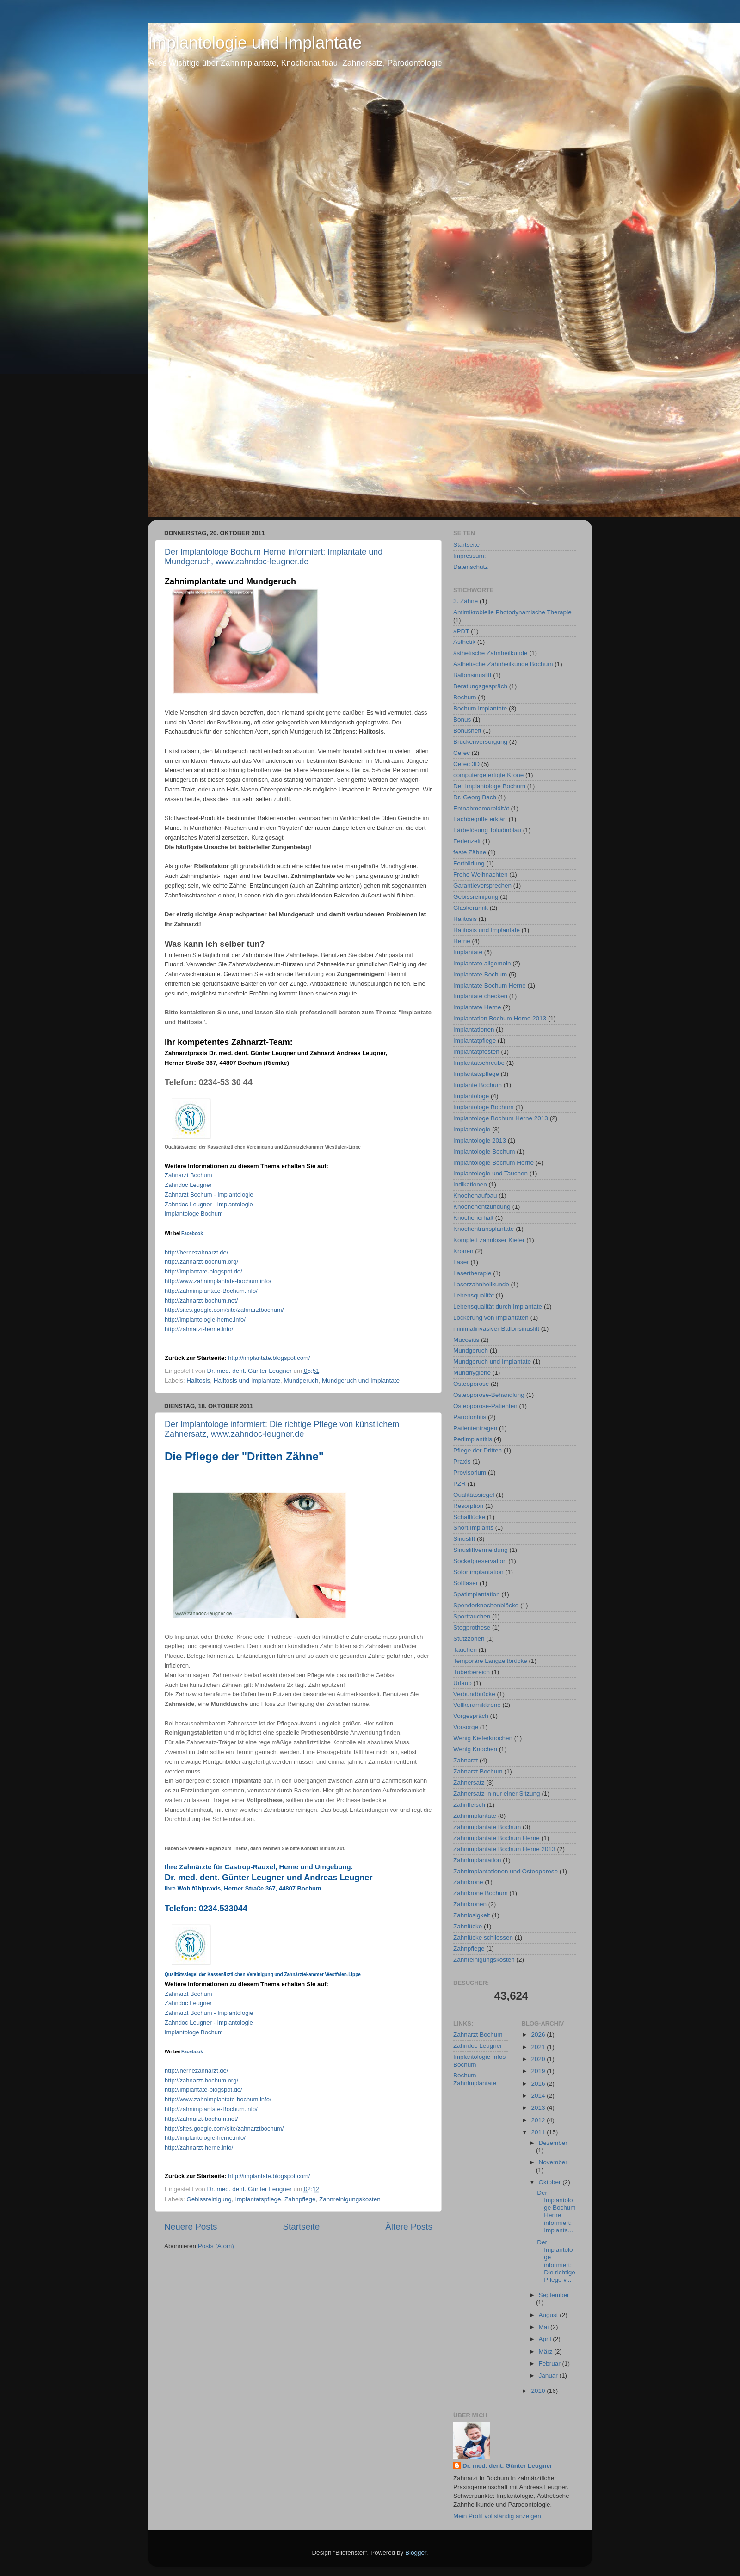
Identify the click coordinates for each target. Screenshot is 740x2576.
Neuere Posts (190, 2226)
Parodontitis (469, 1417)
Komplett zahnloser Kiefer (489, 1239)
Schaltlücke (469, 1516)
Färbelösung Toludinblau (487, 830)
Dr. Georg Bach (474, 797)
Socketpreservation (480, 1560)
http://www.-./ (218, 1281)
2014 (539, 2095)
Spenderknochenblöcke (485, 1605)
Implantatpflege (474, 1040)
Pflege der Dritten (477, 1450)
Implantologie (471, 1129)
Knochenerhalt (473, 1217)
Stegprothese (471, 1627)
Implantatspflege (258, 2199)
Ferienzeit (467, 841)
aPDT (461, 631)
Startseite (301, 2226)
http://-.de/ (203, 1271)
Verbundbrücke (474, 1694)
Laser (461, 1262)
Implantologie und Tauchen (490, 1173)
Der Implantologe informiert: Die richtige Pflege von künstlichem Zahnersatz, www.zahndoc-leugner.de (282, 1429)
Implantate (467, 952)
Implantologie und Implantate (255, 42)
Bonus (462, 719)
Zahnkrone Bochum (480, 1893)
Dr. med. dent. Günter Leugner (507, 2465)
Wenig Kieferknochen (482, 1738)
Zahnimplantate (474, 1815)
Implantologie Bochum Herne (493, 1162)
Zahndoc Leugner (477, 2045)
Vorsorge (465, 1727)
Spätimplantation (476, 1594)
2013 (539, 2107)
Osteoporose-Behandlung (488, 1394)
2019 (539, 2071)
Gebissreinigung (209, 2199)
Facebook (192, 1233)
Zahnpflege (300, 2199)
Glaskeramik (470, 907)
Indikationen (470, 1184)
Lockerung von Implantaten (491, 1317)
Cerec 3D (466, 763)
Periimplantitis (472, 1439)
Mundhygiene (472, 1372)
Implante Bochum (477, 1084)
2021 (539, 2047)
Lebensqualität (473, 1295)
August (549, 2314)
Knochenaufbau (475, 1195)
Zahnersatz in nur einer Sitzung (496, 1793)
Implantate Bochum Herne (489, 985)
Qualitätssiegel (473, 1494)
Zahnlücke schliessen (483, 1937)
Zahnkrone (468, 1881)
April (546, 2338)
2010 (539, 2390)
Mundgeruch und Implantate (361, 1380)
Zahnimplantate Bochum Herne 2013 (504, 1849)
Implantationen (473, 1029)
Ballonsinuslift (472, 675)
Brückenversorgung (480, 741)
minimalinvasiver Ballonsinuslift (496, 1328)
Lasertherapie (472, 1273)
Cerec (461, 752)
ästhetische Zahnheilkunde (490, 652)
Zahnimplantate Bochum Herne (496, 1838)
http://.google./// (224, 1309)
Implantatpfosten (476, 1051)
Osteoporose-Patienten (485, 1405)
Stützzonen (469, 1638)
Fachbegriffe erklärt (480, 818)
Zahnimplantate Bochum (487, 1826)
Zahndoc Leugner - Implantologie (209, 1204)
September (554, 2295)
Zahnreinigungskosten (350, 2199)
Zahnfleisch (469, 1804)
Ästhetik (464, 641)
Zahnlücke (467, 1926)
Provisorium (469, 1472)
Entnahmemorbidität (481, 808)
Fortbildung (469, 863)
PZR (459, 1483)
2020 (539, 2059)
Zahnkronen (470, 1904)
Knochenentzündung (482, 1206)
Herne (461, 941)
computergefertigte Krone (488, 775)
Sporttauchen (471, 1616)
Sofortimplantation (478, 1572)
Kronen (463, 1251)
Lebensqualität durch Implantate (497, 1306)
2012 (539, 2120)
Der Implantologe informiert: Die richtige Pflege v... (556, 2261)
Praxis (462, 1461)
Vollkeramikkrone (477, 1704)
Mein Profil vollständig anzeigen (497, 2516)
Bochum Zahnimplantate (474, 2079)
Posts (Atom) (216, 2245)
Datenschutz (470, 566)
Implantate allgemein (482, 963)
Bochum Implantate (480, 708)
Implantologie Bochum (484, 1151)
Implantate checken (480, 996)
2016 (539, 2083)
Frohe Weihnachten (480, 874)
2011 (539, 2132)
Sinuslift (464, 1538)
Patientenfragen (475, 1428)
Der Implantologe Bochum (489, 786)
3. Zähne (465, 601)
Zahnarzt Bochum (188, 1175)
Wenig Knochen (475, 1749)
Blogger (415, 2552)
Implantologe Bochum (194, 1213)
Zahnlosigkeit (471, 1915)
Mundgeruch (301, 1380)
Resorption (468, 1505)
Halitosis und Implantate (247, 1380)
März (547, 2351)
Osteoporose (471, 1383)
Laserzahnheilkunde (481, 1284)
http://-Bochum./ (211, 1290)
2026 (539, 2034)
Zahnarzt (465, 1760)
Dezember (553, 2142)
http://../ (269, 1357)
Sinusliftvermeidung (480, 1549)
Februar (550, 2363)
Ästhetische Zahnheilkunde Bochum (503, 664)
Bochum (464, 697)
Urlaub (462, 1683)
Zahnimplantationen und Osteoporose (505, 1871)
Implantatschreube (479, 1062)
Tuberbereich (471, 1671)
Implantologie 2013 (479, 1140)
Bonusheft (467, 730)
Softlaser (465, 1583)
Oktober (551, 2182)
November (553, 2162)
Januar (549, 2375)
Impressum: (469, 555)
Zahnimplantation (477, 1860)
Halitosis (198, 1380)
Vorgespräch (470, 1715)
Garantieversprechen (482, 885)
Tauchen (465, 1649)
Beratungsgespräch (480, 686)
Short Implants (473, 1527)
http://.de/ (196, 1252)
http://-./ (201, 1261)
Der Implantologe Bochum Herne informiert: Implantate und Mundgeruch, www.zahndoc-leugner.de (273, 556)
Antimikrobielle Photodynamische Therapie (512, 612)
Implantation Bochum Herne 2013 (499, 1018)
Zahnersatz (469, 1782)
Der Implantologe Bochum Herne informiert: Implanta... (556, 2211)
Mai (545, 2326)
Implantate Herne (477, 1007)
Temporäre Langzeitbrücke (490, 1660)
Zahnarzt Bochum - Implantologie (209, 1194)
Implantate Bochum (480, 974)
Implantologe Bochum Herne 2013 (500, 1118)
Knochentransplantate (483, 1228)
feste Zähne (469, 852)
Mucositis (466, 1339)
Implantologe (471, 1096)
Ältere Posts (408, 2226)
